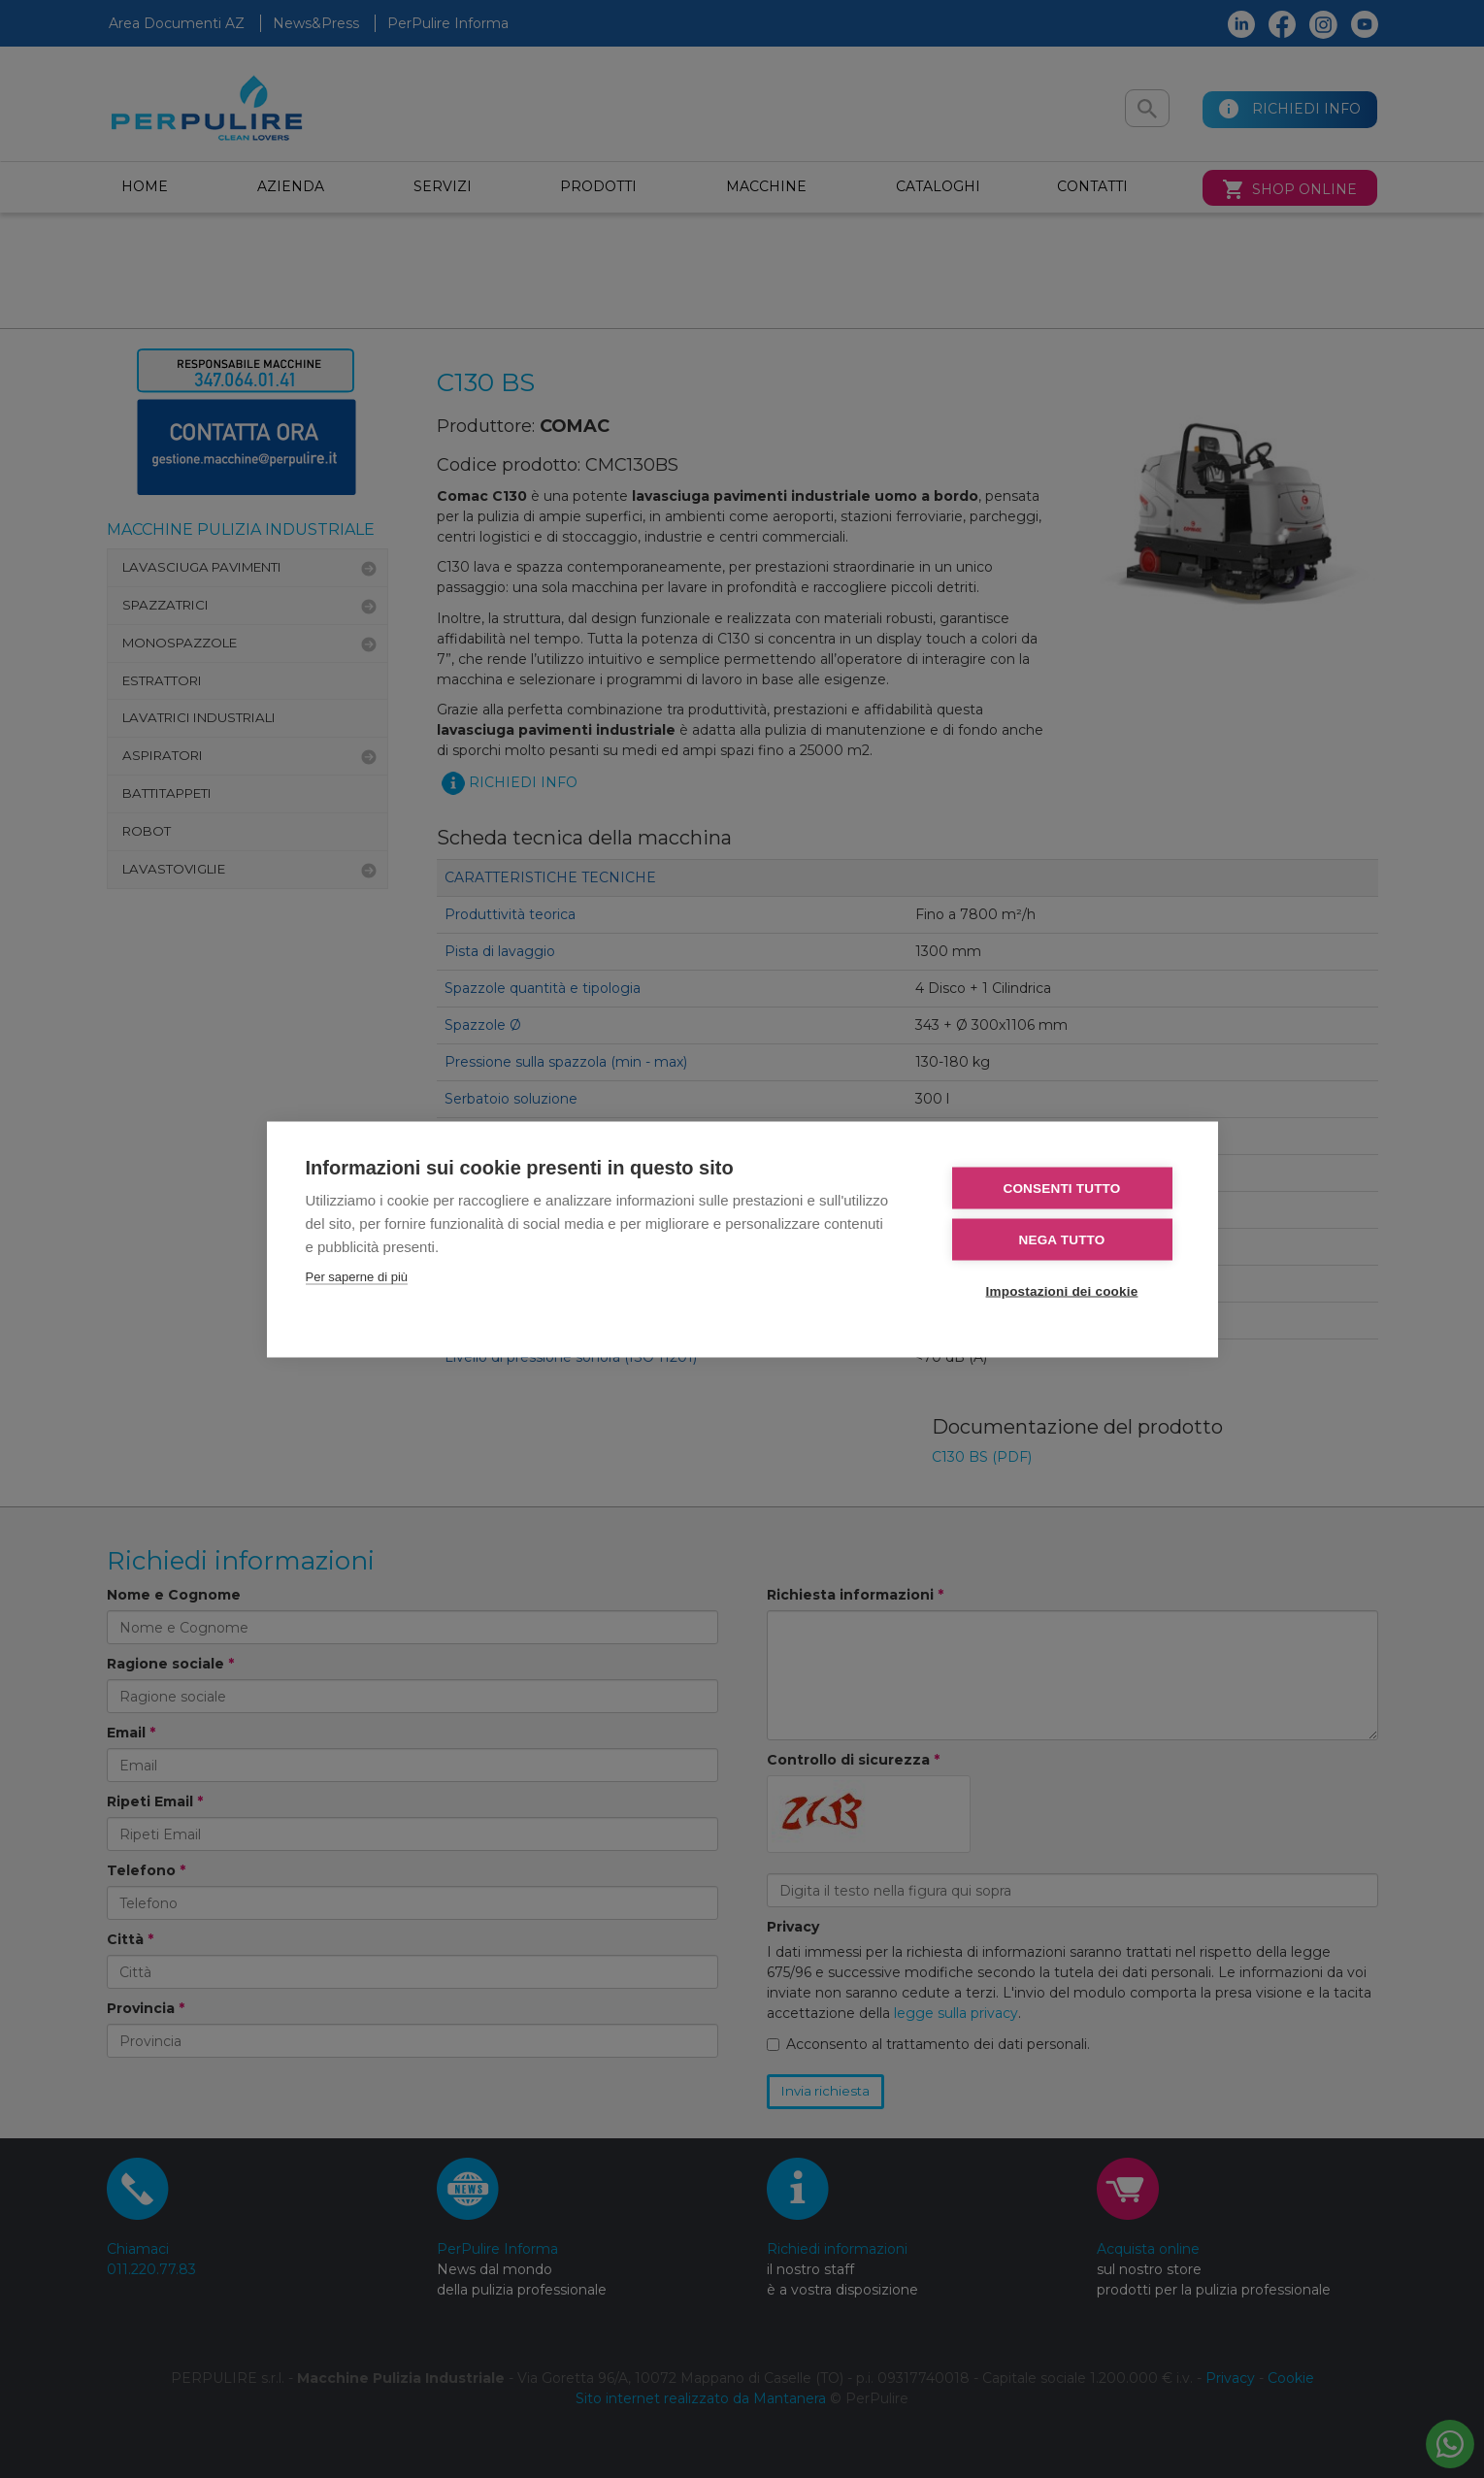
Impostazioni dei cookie (1062, 1290)
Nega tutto (1062, 1239)
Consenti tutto (1061, 1187)
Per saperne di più (357, 1276)
